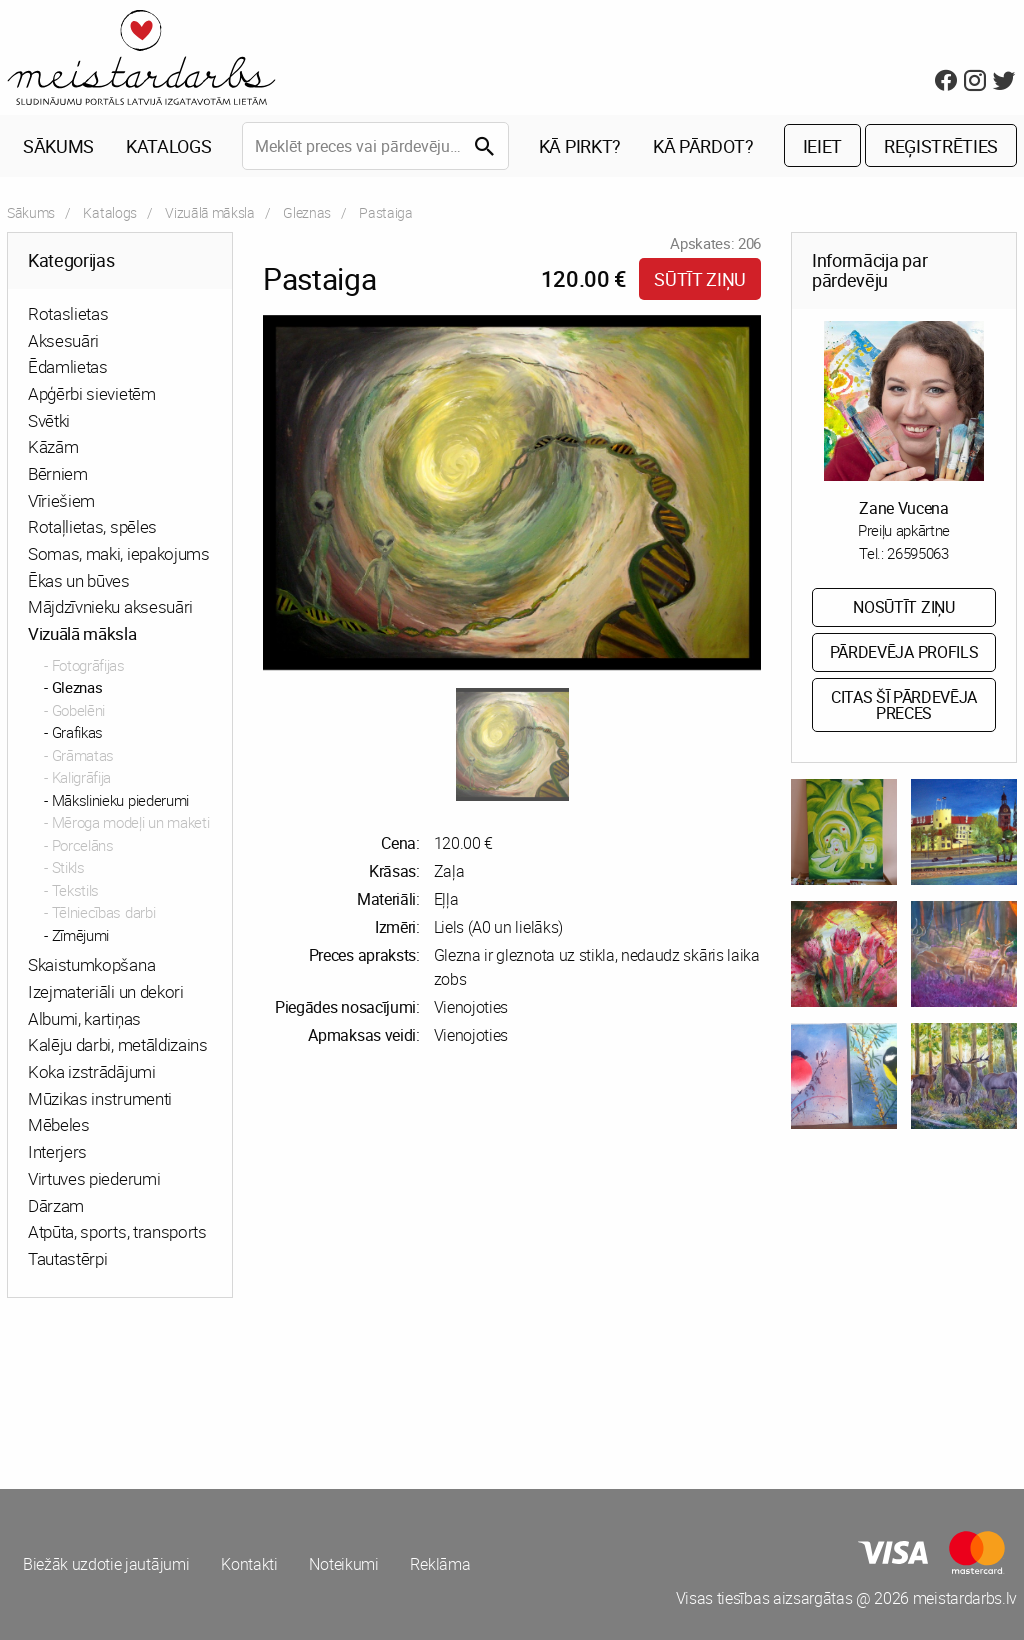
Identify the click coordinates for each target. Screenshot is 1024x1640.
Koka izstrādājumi (92, 1071)
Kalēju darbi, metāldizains (118, 1045)
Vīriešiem (61, 500)
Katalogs (168, 146)
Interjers (57, 1151)
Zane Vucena (903, 508)
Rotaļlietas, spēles (92, 527)
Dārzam (56, 1205)
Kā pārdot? (703, 146)
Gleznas (307, 212)
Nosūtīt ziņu (903, 608)
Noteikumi (344, 1565)
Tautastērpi (67, 1258)
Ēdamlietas (68, 367)
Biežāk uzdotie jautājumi (106, 1565)
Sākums (58, 146)
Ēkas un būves (79, 580)
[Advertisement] (256, 1389)
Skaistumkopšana (91, 965)
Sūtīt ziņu (700, 279)
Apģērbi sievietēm (92, 393)
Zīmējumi (80, 935)
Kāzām (53, 447)
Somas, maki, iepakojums (119, 553)
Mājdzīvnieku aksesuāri (110, 607)
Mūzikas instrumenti (100, 1098)
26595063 (917, 553)
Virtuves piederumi (94, 1178)
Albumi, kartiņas (84, 1018)
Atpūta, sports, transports (117, 1232)
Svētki (49, 420)
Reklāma (441, 1565)
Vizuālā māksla (210, 212)
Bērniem (58, 473)
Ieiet (822, 146)
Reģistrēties (941, 146)
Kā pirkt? (580, 146)
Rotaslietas (68, 313)
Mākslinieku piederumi (120, 800)
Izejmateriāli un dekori (106, 991)
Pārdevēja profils (904, 653)
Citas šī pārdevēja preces (904, 705)
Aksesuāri (63, 340)
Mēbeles (59, 1125)
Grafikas (77, 733)
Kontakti (249, 1565)
